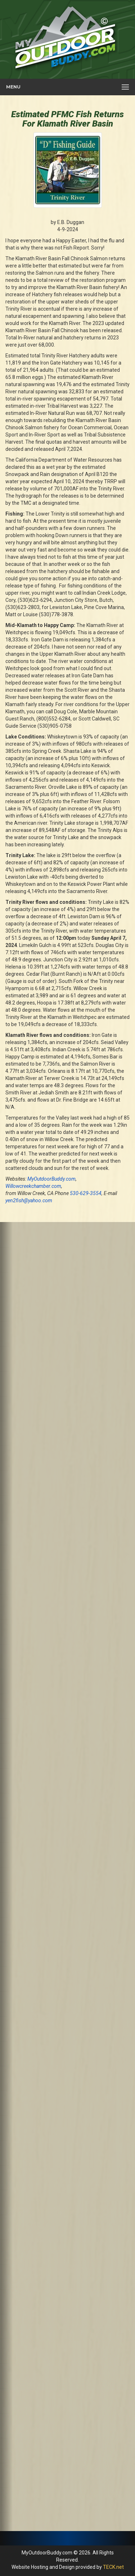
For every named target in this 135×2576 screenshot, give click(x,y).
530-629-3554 (86, 1193)
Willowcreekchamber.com (33, 1186)
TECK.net (113, 2567)
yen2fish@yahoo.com (28, 1200)
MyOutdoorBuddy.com (51, 1179)
